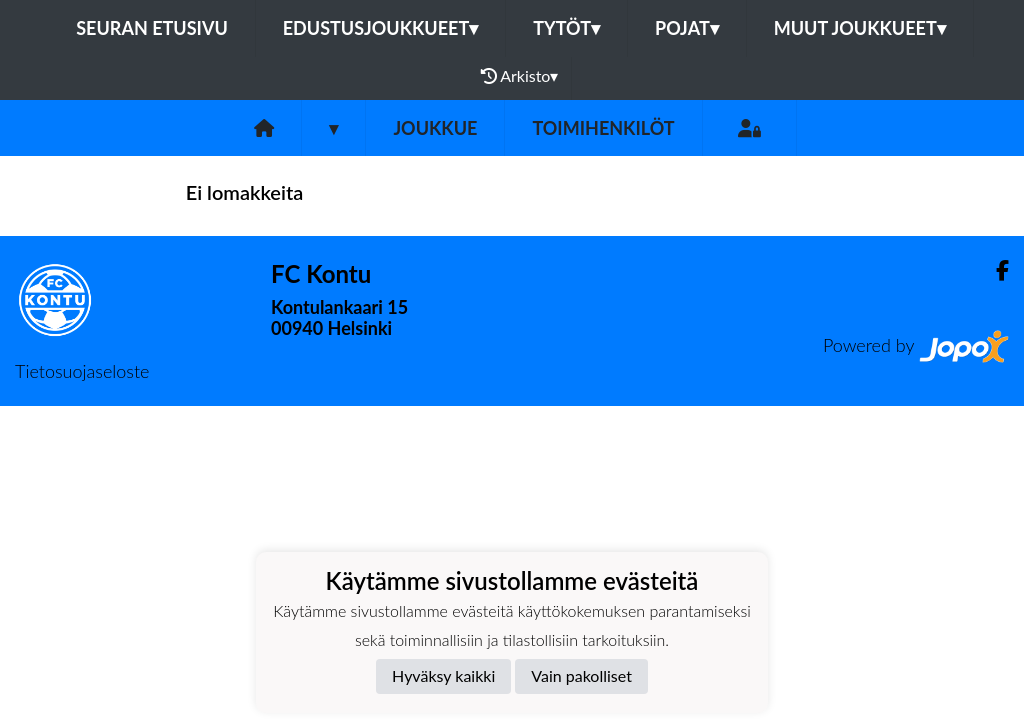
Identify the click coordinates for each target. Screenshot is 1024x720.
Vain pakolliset (581, 675)
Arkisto (520, 76)
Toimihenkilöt (603, 128)
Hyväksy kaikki (443, 675)
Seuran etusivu (152, 28)
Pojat (687, 28)
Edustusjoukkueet (380, 28)
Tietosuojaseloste (82, 371)
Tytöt (566, 28)
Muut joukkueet (860, 28)
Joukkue (435, 128)
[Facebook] (994, 270)
